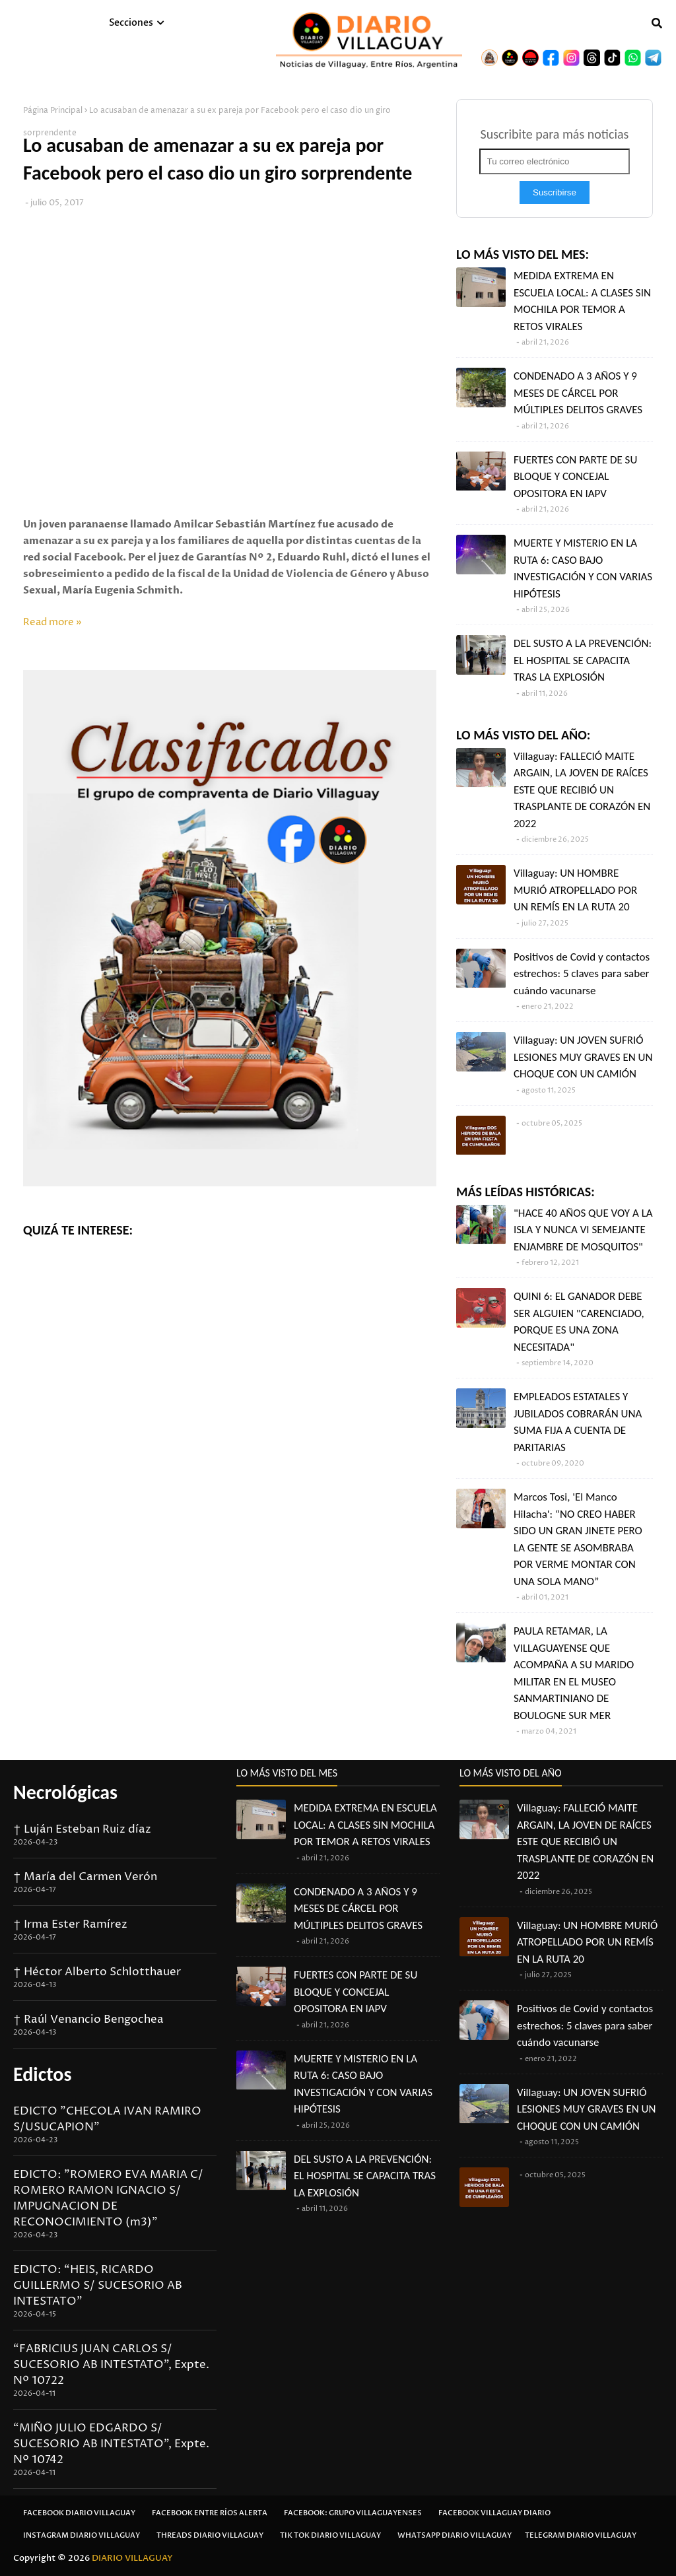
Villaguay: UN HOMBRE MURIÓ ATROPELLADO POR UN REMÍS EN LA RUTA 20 (575, 890)
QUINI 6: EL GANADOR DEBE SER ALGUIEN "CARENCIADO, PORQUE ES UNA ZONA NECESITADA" (579, 1321)
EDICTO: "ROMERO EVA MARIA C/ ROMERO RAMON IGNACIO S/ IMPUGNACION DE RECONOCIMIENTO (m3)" (108, 2198)
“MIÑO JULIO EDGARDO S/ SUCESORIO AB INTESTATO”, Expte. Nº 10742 (111, 2444)
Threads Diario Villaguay (209, 2535)
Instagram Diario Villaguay (81, 2535)
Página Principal (53, 110)
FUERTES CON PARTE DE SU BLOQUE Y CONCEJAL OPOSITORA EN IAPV (575, 476)
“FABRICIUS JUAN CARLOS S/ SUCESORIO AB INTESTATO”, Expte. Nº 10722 (111, 2365)
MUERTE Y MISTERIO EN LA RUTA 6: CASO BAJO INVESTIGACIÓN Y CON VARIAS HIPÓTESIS (583, 568)
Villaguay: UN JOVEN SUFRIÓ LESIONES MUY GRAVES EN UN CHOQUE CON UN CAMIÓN (583, 1057)
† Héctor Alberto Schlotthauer (97, 1972)
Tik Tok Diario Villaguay (330, 2535)
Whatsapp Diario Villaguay (454, 2535)
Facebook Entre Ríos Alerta (209, 2513)
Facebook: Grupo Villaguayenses (353, 2513)
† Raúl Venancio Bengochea (88, 2019)
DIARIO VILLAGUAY (132, 2558)
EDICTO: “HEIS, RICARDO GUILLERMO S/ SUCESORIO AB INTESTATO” (97, 2285)
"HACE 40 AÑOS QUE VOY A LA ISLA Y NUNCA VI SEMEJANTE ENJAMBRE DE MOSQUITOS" (583, 1230)
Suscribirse (554, 192)
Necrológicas (65, 1792)
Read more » (52, 622)
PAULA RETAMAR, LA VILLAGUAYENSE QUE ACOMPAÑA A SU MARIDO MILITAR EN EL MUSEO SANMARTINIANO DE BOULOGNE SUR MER (574, 1673)
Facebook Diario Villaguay (79, 2513)
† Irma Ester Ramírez (70, 1924)
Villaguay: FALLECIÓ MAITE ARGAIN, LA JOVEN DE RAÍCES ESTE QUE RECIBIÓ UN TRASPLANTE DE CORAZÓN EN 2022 (582, 789)
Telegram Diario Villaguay (580, 2535)
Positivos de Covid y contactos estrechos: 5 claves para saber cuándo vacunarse (582, 974)
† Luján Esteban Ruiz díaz (82, 1829)
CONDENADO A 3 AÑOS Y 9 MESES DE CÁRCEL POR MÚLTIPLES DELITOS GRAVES (578, 393)
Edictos (42, 2074)
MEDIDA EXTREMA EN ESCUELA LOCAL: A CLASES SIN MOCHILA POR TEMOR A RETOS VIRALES (582, 301)
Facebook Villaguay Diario (494, 2513)
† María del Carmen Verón (85, 1877)
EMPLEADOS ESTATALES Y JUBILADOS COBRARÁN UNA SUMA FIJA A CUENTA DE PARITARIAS (578, 1422)
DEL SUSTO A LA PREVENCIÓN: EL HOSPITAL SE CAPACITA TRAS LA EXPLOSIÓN (583, 660)
